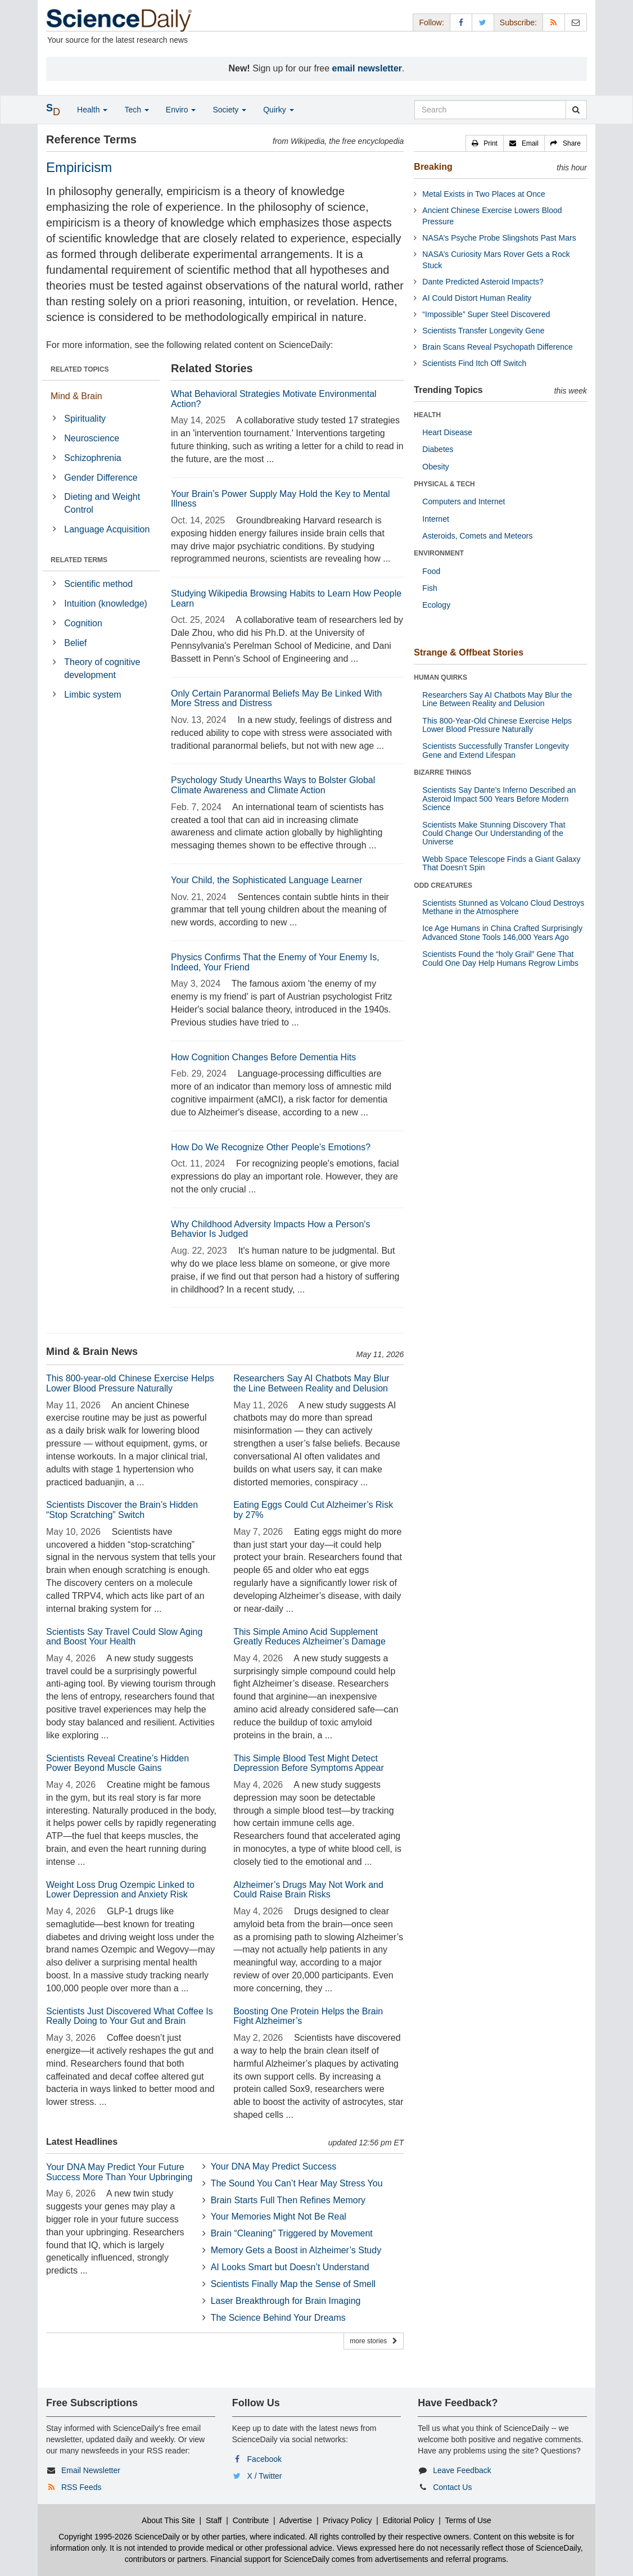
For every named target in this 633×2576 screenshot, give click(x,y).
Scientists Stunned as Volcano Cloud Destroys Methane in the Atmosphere (503, 907)
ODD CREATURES (443, 885)
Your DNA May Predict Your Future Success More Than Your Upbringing (119, 2172)
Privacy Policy (347, 2520)
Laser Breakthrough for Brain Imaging (286, 2301)
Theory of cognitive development (102, 668)
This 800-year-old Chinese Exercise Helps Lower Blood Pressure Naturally (130, 1383)
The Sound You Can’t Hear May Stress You (297, 2183)
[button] (484, 143)
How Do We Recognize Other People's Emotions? (270, 1147)
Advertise (295, 2520)
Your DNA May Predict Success (274, 2166)
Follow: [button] (431, 22)
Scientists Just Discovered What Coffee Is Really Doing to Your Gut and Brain (129, 2016)
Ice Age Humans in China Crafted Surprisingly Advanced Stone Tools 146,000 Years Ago (502, 932)
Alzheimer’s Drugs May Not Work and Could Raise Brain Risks (308, 1890)
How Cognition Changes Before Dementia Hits (263, 1057)
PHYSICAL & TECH (444, 484)
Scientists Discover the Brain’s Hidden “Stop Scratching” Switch (122, 1510)
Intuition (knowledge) (105, 603)
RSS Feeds (81, 2487)
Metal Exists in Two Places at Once (483, 193)
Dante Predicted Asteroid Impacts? (483, 281)
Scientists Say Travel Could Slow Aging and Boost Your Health (124, 1637)
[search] (576, 109)
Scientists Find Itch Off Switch (474, 363)
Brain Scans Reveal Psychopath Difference (497, 346)
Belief (75, 643)
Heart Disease (447, 432)
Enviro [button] (181, 109)
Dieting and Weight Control (102, 503)
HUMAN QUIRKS (440, 677)
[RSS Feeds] (553, 22)
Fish (429, 588)
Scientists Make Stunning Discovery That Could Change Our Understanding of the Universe (493, 833)
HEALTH (427, 415)
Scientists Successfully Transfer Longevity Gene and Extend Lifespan (495, 750)
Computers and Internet (463, 501)
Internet (435, 518)
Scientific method (98, 584)
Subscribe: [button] (518, 22)
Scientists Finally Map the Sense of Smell (293, 2284)
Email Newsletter (90, 2470)
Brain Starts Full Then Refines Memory (288, 2200)
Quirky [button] (278, 109)
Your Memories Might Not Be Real (278, 2216)
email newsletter (367, 68)
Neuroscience (91, 438)
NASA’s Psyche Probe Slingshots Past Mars (499, 237)
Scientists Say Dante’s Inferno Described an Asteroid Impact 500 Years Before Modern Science (499, 798)
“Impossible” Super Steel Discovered (486, 314)
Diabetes (437, 449)
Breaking (433, 166)
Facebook (264, 2459)
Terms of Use (468, 2520)
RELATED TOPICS (80, 369)
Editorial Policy (409, 2520)
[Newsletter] (575, 22)
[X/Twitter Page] (483, 22)
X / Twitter (264, 2475)
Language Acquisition (107, 529)
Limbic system (92, 694)
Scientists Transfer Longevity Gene (483, 330)
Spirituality (85, 418)
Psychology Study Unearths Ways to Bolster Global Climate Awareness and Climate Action (273, 785)
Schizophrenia (92, 458)
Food (431, 571)
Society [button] (229, 109)
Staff (214, 2520)
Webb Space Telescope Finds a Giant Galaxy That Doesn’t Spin (501, 863)
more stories (373, 2341)
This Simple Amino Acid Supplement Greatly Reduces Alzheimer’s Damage (309, 1637)
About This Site (168, 2520)
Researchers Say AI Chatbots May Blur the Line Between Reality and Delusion (311, 1383)
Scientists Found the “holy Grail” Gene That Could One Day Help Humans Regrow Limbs (500, 958)
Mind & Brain (76, 396)
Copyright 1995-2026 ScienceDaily (119, 2536)
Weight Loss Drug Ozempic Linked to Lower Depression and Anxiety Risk (120, 1890)
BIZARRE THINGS (442, 772)
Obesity (435, 466)
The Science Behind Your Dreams (278, 2317)
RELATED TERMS (79, 560)
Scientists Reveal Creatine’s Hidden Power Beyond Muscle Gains (117, 1763)
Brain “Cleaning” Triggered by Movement (292, 2233)
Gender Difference (100, 477)
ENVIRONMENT (439, 553)
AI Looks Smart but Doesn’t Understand (290, 2267)
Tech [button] (136, 109)
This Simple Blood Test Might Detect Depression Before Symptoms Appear (308, 1763)
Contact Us (452, 2487)
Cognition (83, 623)
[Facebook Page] (461, 22)
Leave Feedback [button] (462, 2470)
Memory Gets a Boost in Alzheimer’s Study (296, 2250)
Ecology (436, 604)
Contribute (251, 2520)
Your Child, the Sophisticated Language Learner (266, 880)
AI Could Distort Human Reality (476, 297)
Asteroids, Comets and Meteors (477, 535)
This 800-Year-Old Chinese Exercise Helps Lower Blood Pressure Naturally (497, 725)
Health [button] (92, 109)
